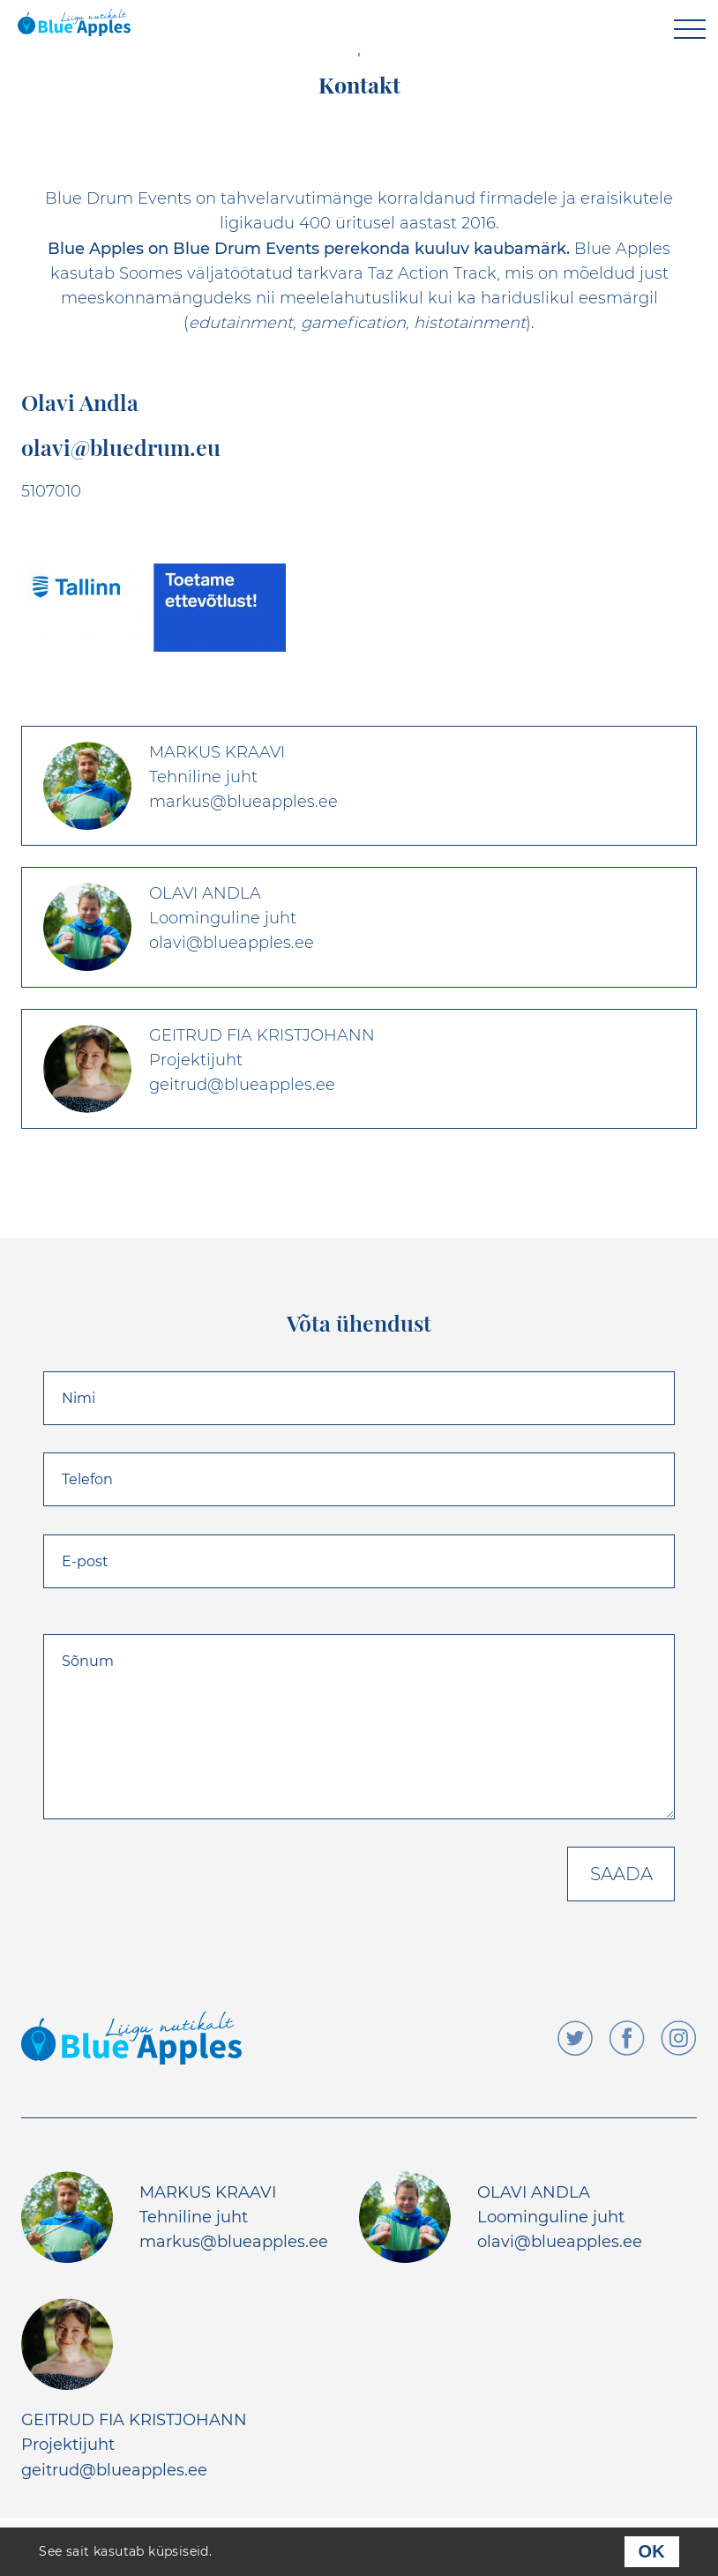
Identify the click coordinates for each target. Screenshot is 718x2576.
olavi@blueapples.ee (559, 2241)
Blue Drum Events (118, 198)
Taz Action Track (432, 273)
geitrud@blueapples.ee (114, 2470)
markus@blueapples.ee (233, 2241)
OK (652, 2551)
